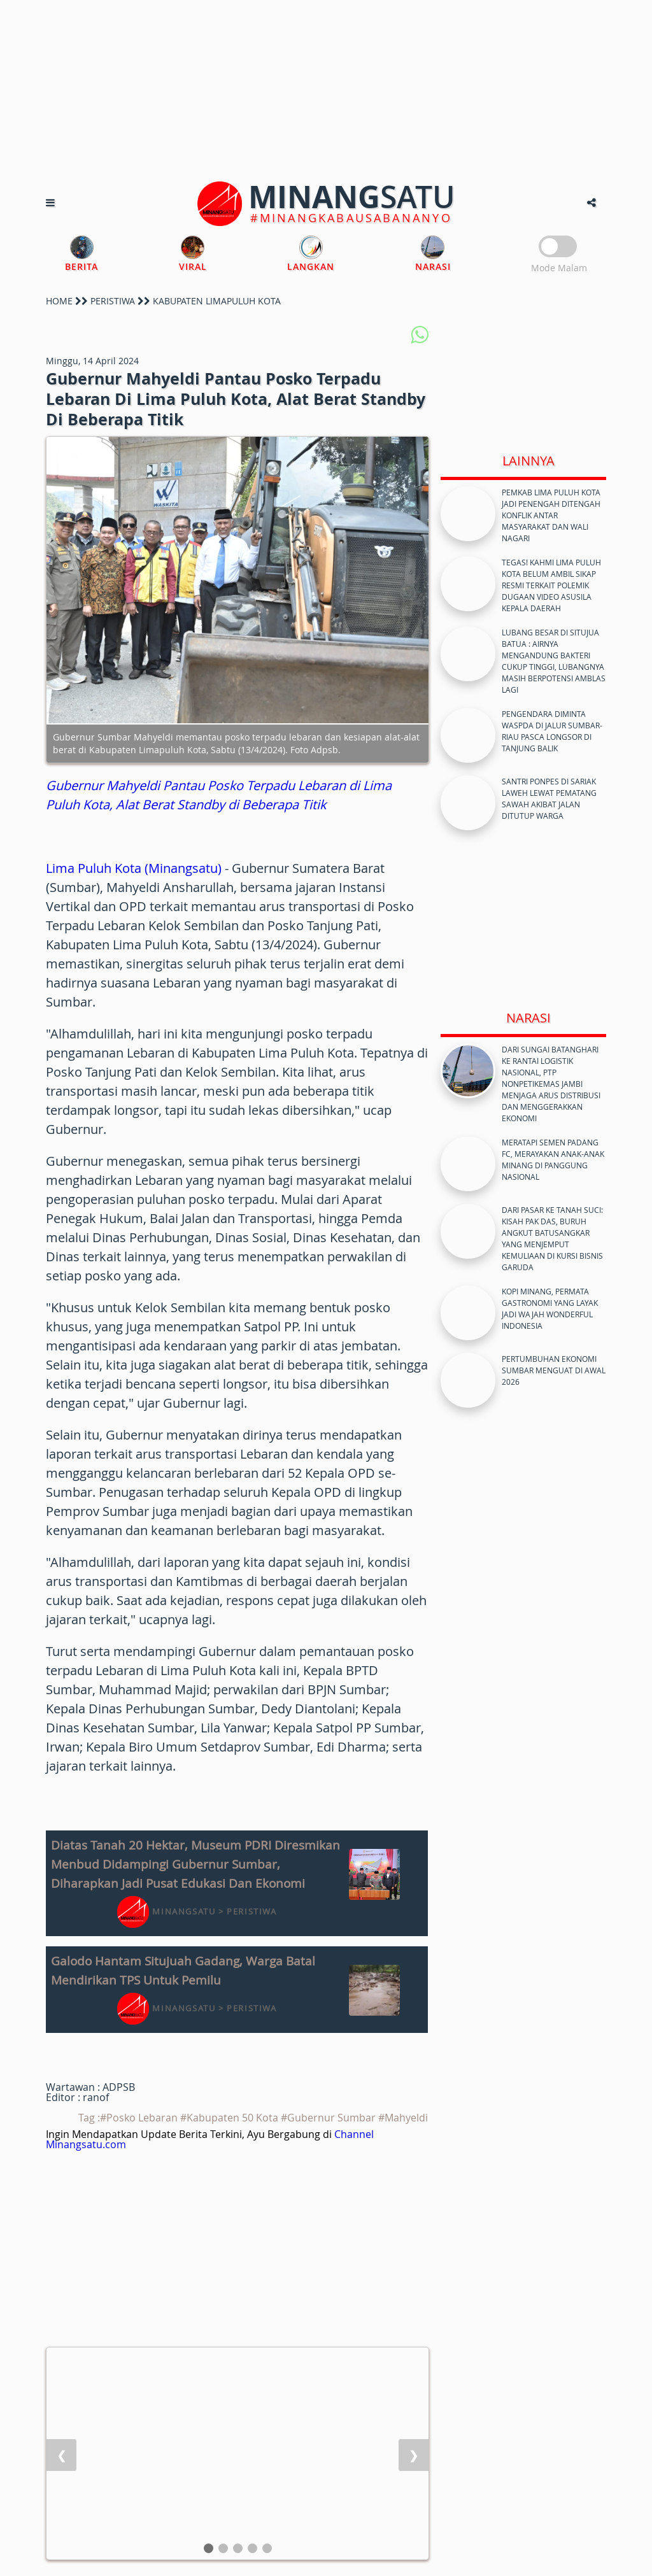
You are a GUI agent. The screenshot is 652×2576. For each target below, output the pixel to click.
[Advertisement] (326, 89)
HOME (59, 301)
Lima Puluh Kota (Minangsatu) (134, 868)
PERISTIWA (112, 301)
